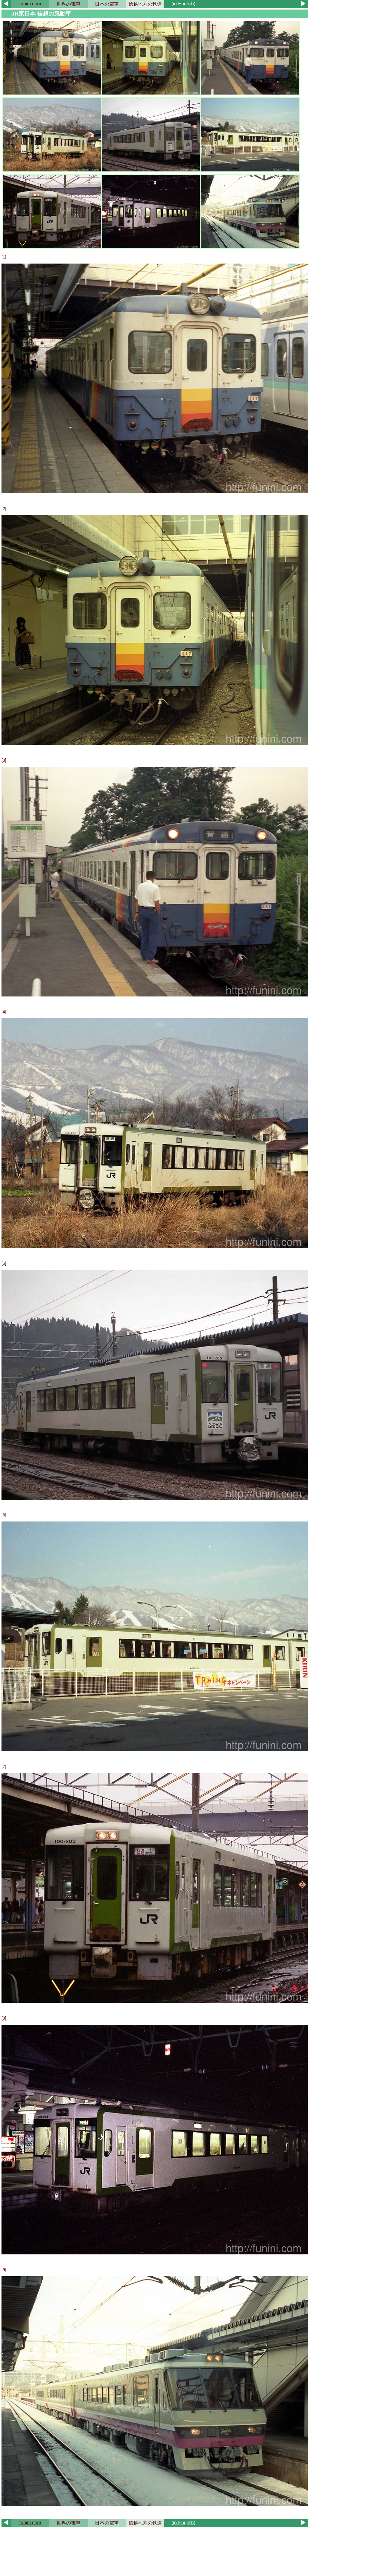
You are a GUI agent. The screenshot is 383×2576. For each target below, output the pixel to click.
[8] (3, 2018)
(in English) (183, 3)
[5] (3, 1263)
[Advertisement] (155, 2551)
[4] (3, 1011)
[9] (3, 2269)
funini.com (30, 3)
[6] (3, 1515)
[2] (3, 508)
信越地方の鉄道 (145, 4)
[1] (3, 257)
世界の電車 (68, 4)
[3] (3, 760)
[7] (3, 1766)
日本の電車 (107, 4)
